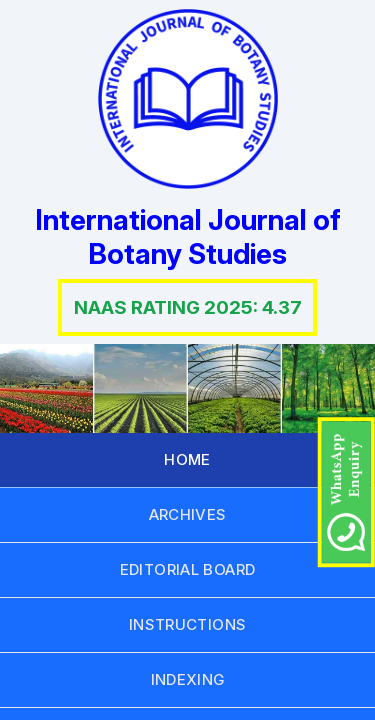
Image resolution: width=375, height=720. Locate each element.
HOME (187, 459)
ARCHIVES (188, 514)
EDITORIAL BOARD (188, 569)
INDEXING (188, 679)
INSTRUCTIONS (188, 624)
